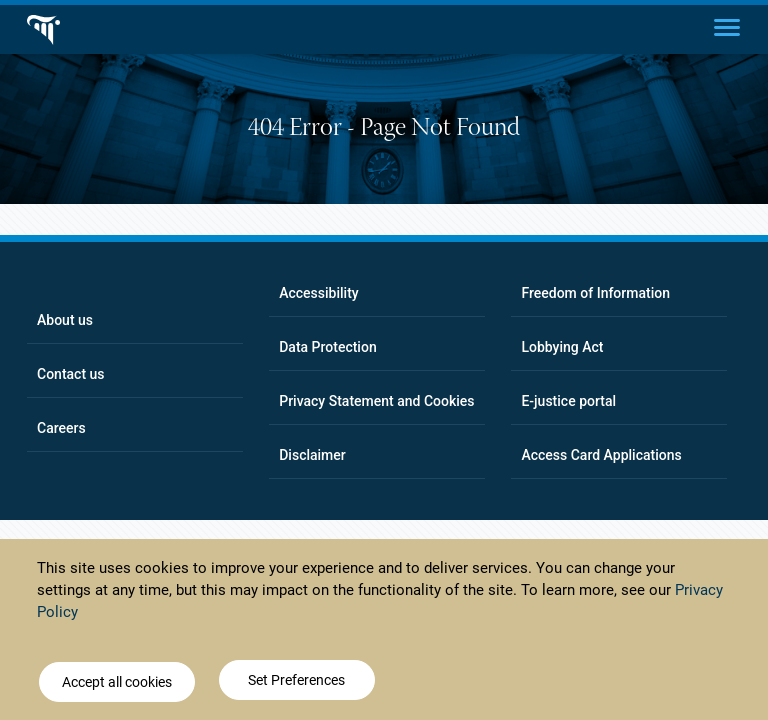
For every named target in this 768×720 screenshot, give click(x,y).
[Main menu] (727, 26)
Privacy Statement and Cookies (376, 401)
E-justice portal (568, 401)
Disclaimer (312, 455)
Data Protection (327, 347)
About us (65, 320)
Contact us (71, 374)
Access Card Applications (601, 455)
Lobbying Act (562, 347)
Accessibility (318, 293)
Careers (61, 428)
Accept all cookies (117, 685)
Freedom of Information (595, 293)
